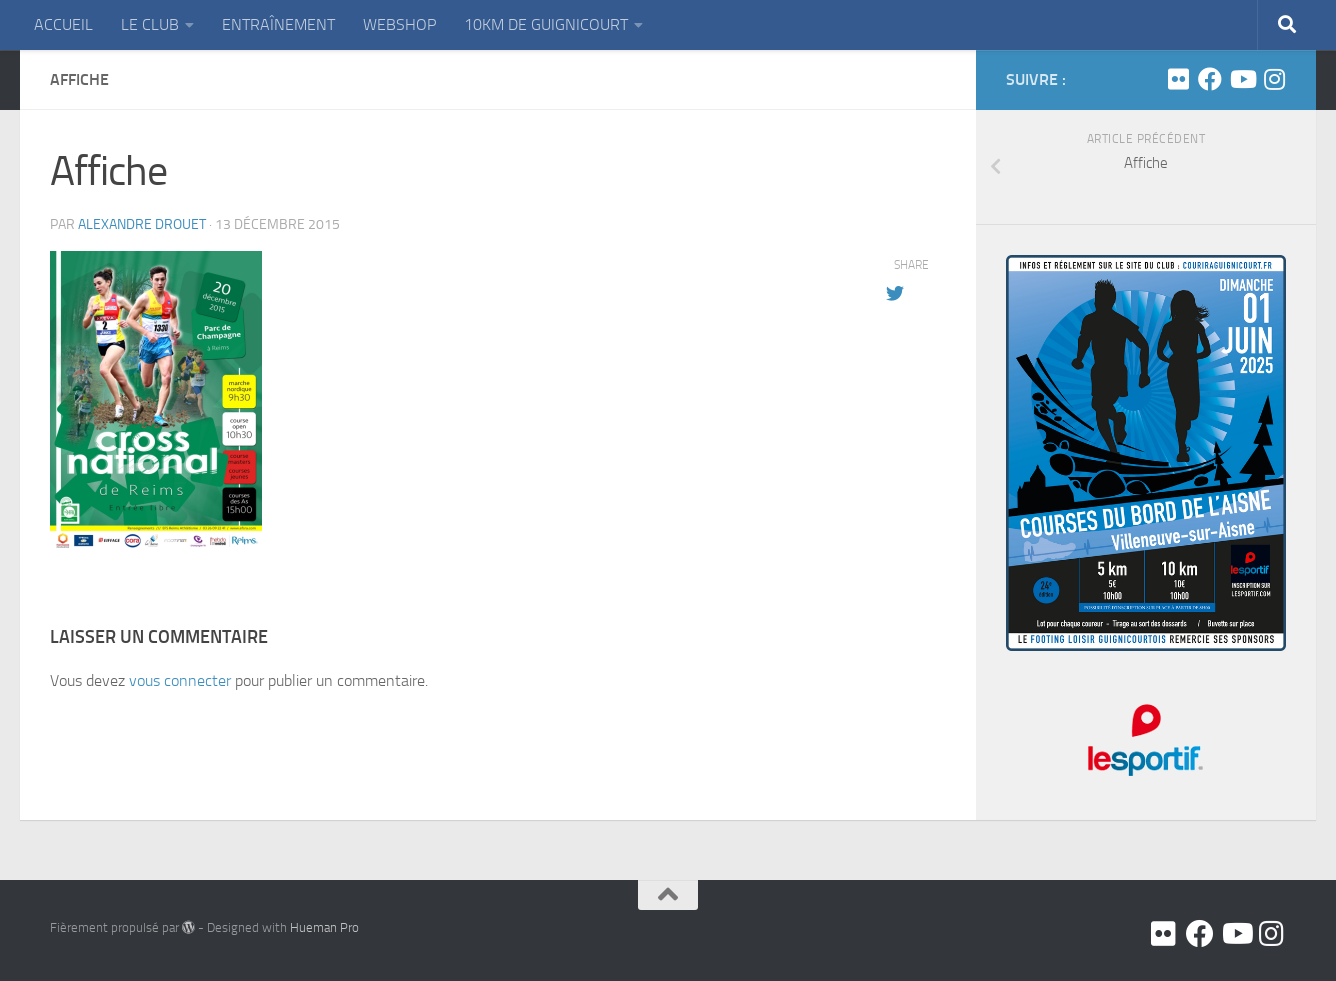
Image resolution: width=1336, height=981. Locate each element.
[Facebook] (1210, 79)
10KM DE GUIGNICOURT (546, 24)
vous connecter (180, 680)
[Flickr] (1178, 79)
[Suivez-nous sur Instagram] (1274, 79)
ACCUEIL (63, 24)
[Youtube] (1242, 79)
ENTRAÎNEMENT (278, 24)
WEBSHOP (399, 24)
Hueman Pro (324, 927)
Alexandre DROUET (142, 224)
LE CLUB (150, 24)
